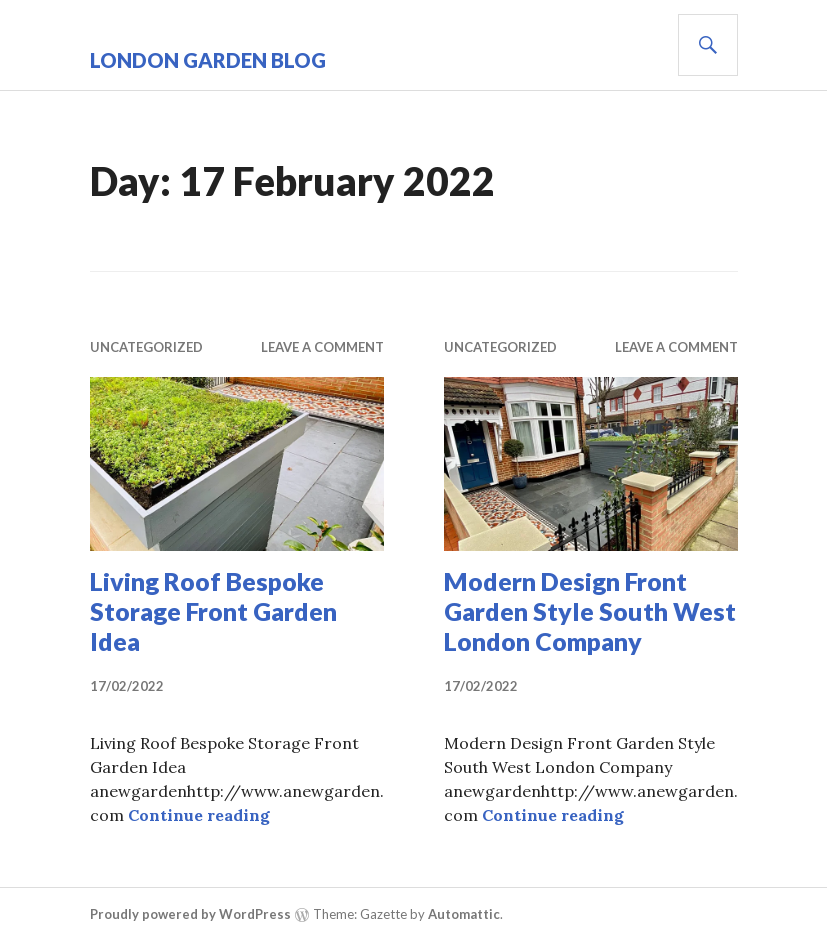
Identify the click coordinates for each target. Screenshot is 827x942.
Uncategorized (146, 347)
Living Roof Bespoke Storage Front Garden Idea (213, 611)
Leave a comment (322, 347)
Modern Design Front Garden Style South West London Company (590, 611)
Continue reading (199, 815)
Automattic (464, 914)
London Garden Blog (208, 60)
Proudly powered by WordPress (190, 914)
